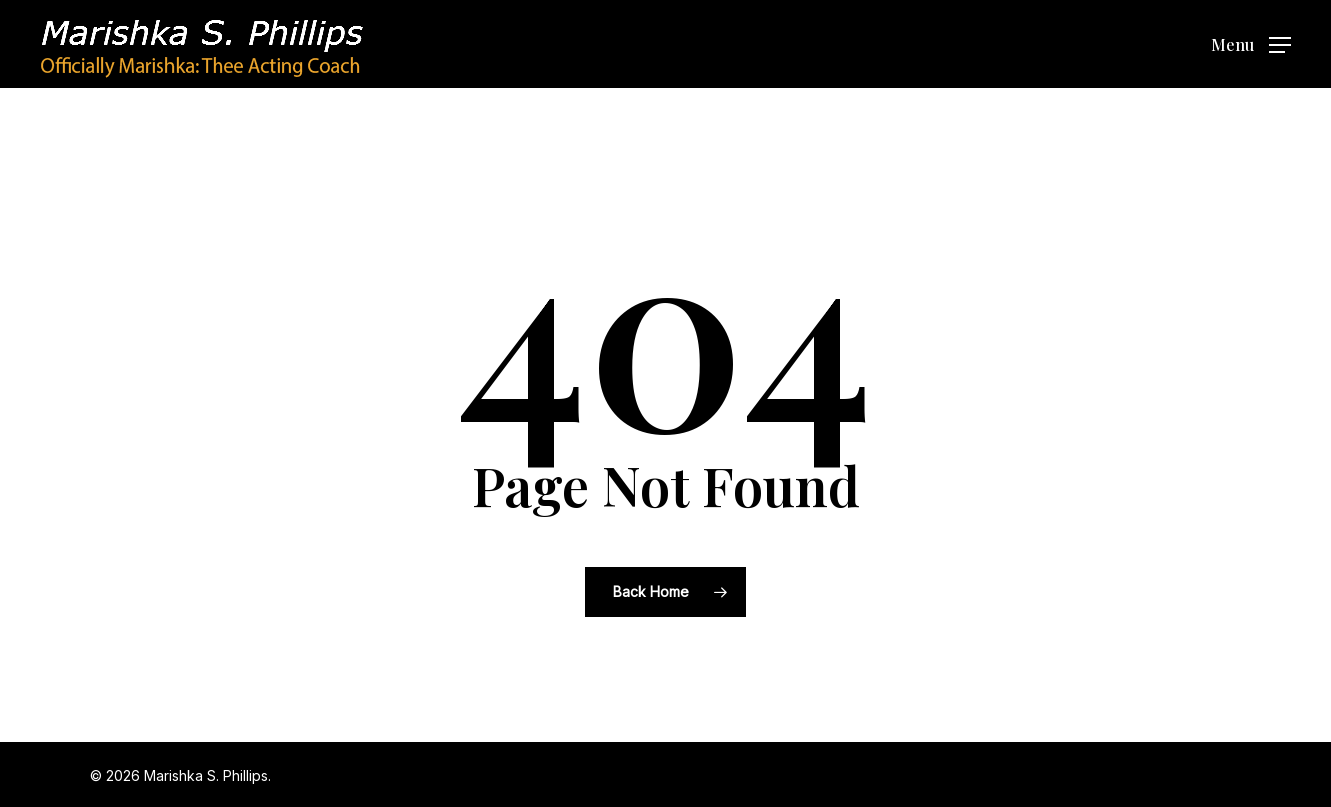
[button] (1251, 44)
